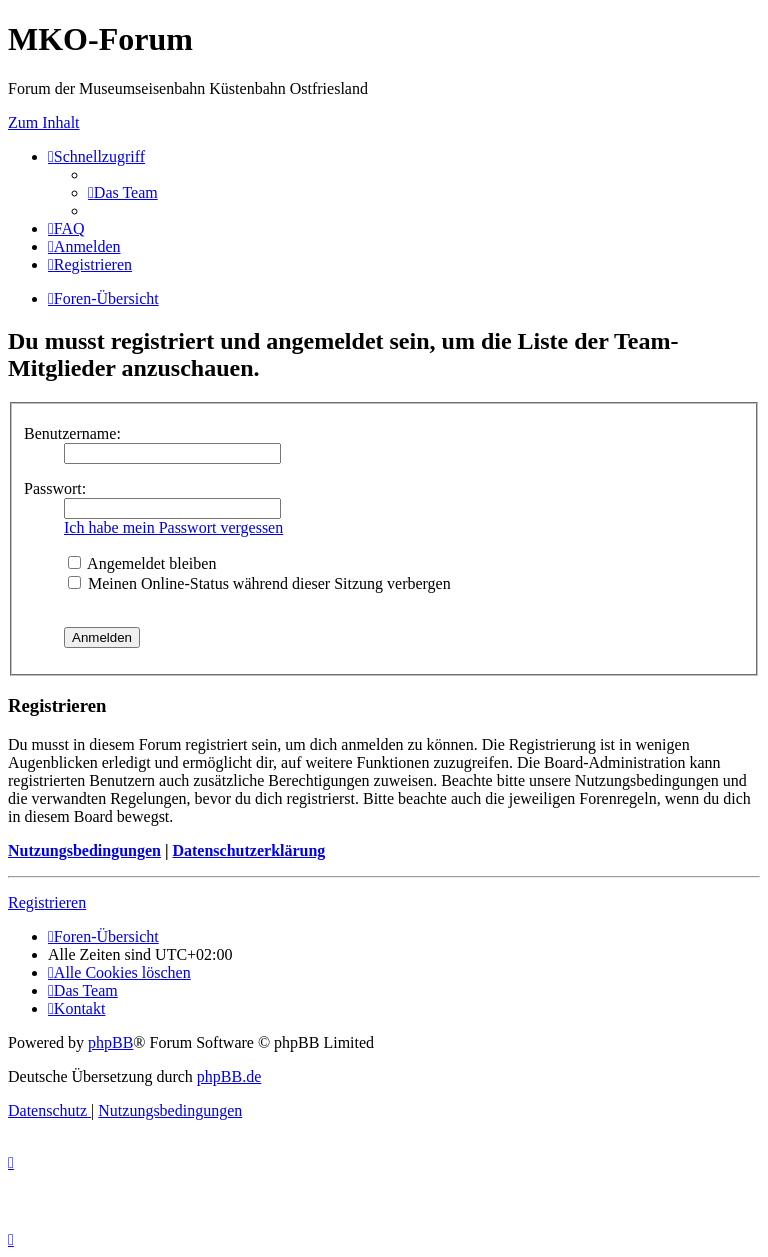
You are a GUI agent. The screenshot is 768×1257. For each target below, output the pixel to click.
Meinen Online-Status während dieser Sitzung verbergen (259, 583)
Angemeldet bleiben (142, 563)
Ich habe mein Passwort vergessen (173, 527)
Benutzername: (72, 433)
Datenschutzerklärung (248, 850)
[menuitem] (123, 192)
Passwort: (55, 488)
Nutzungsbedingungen (84, 850)
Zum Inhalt (44, 122)
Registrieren (47, 902)
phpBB (110, 1042)
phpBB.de (229, 1076)
